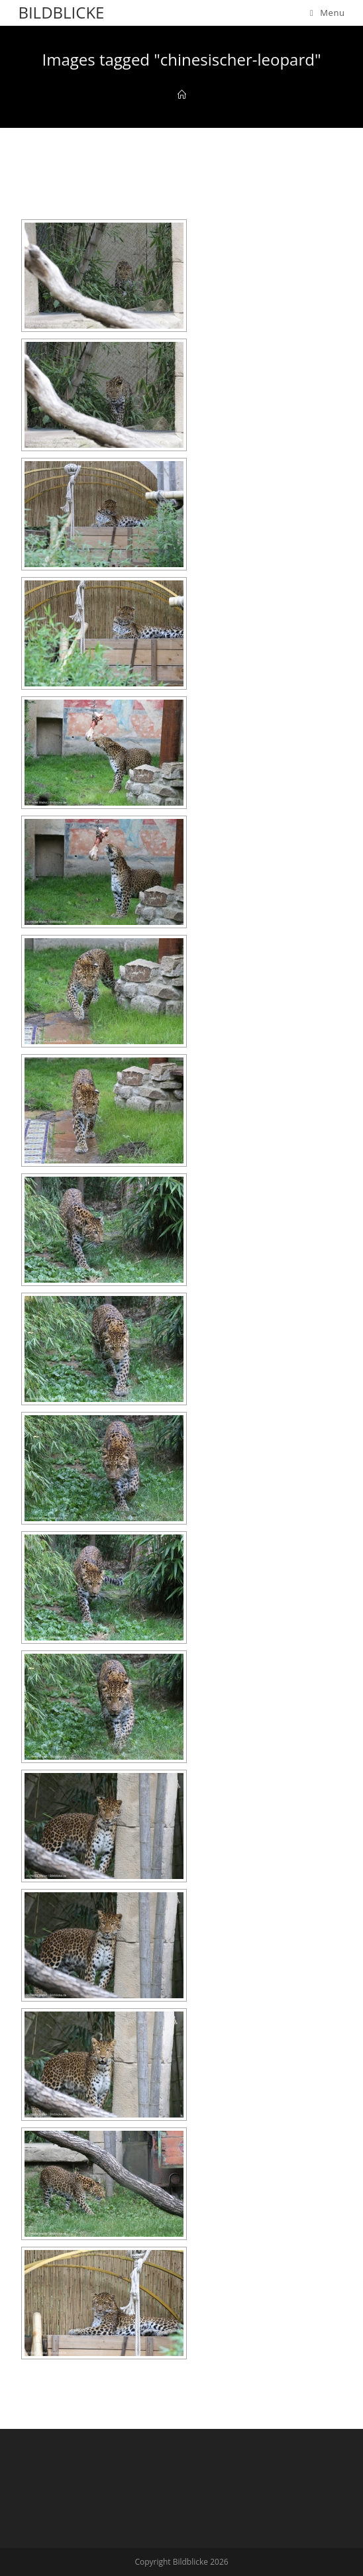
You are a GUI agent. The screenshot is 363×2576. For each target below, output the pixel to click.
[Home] (182, 95)
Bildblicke (61, 12)
